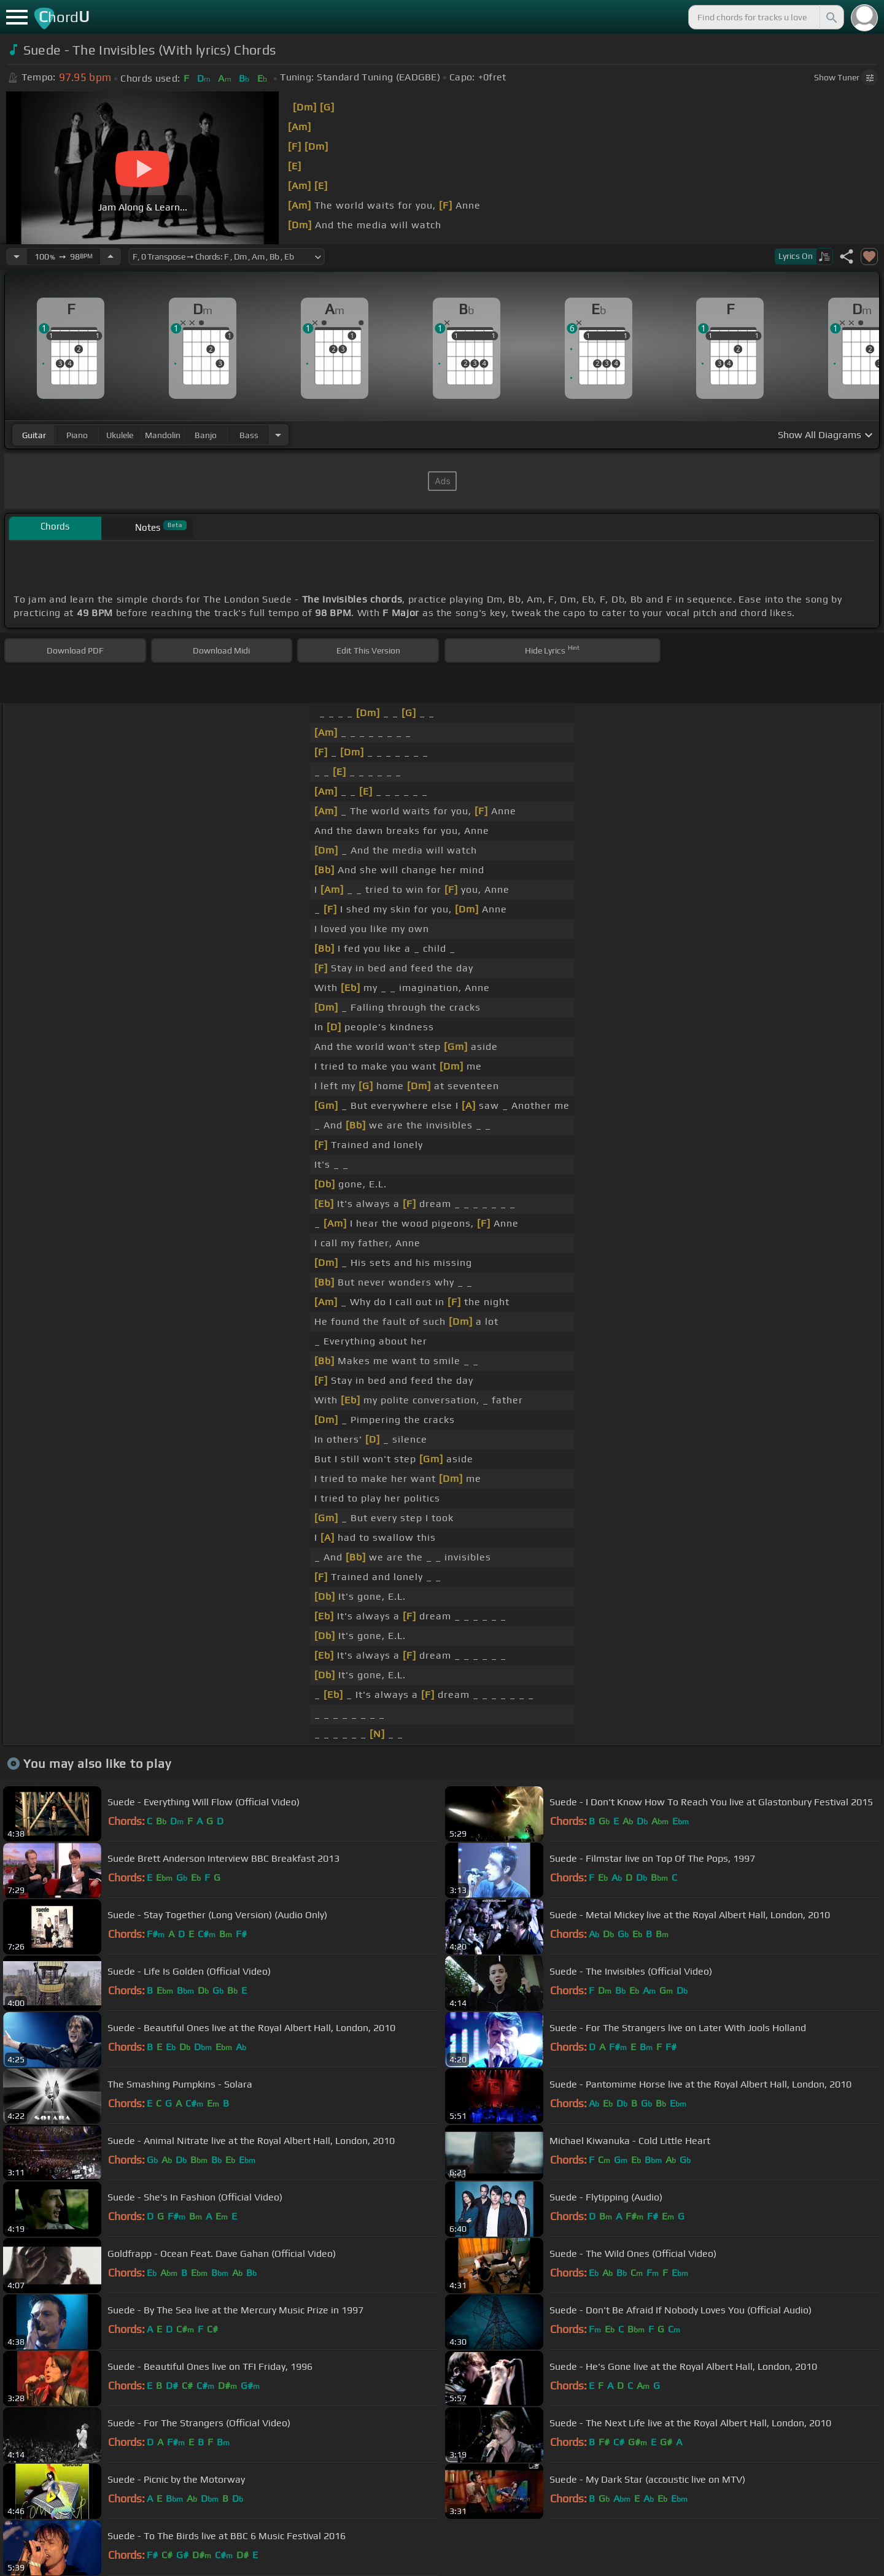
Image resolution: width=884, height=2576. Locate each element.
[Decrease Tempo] (16, 256)
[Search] (831, 17)
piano (77, 435)
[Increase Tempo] (110, 256)
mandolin (162, 435)
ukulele (119, 435)
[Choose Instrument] (278, 434)
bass (248, 435)
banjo (206, 435)
